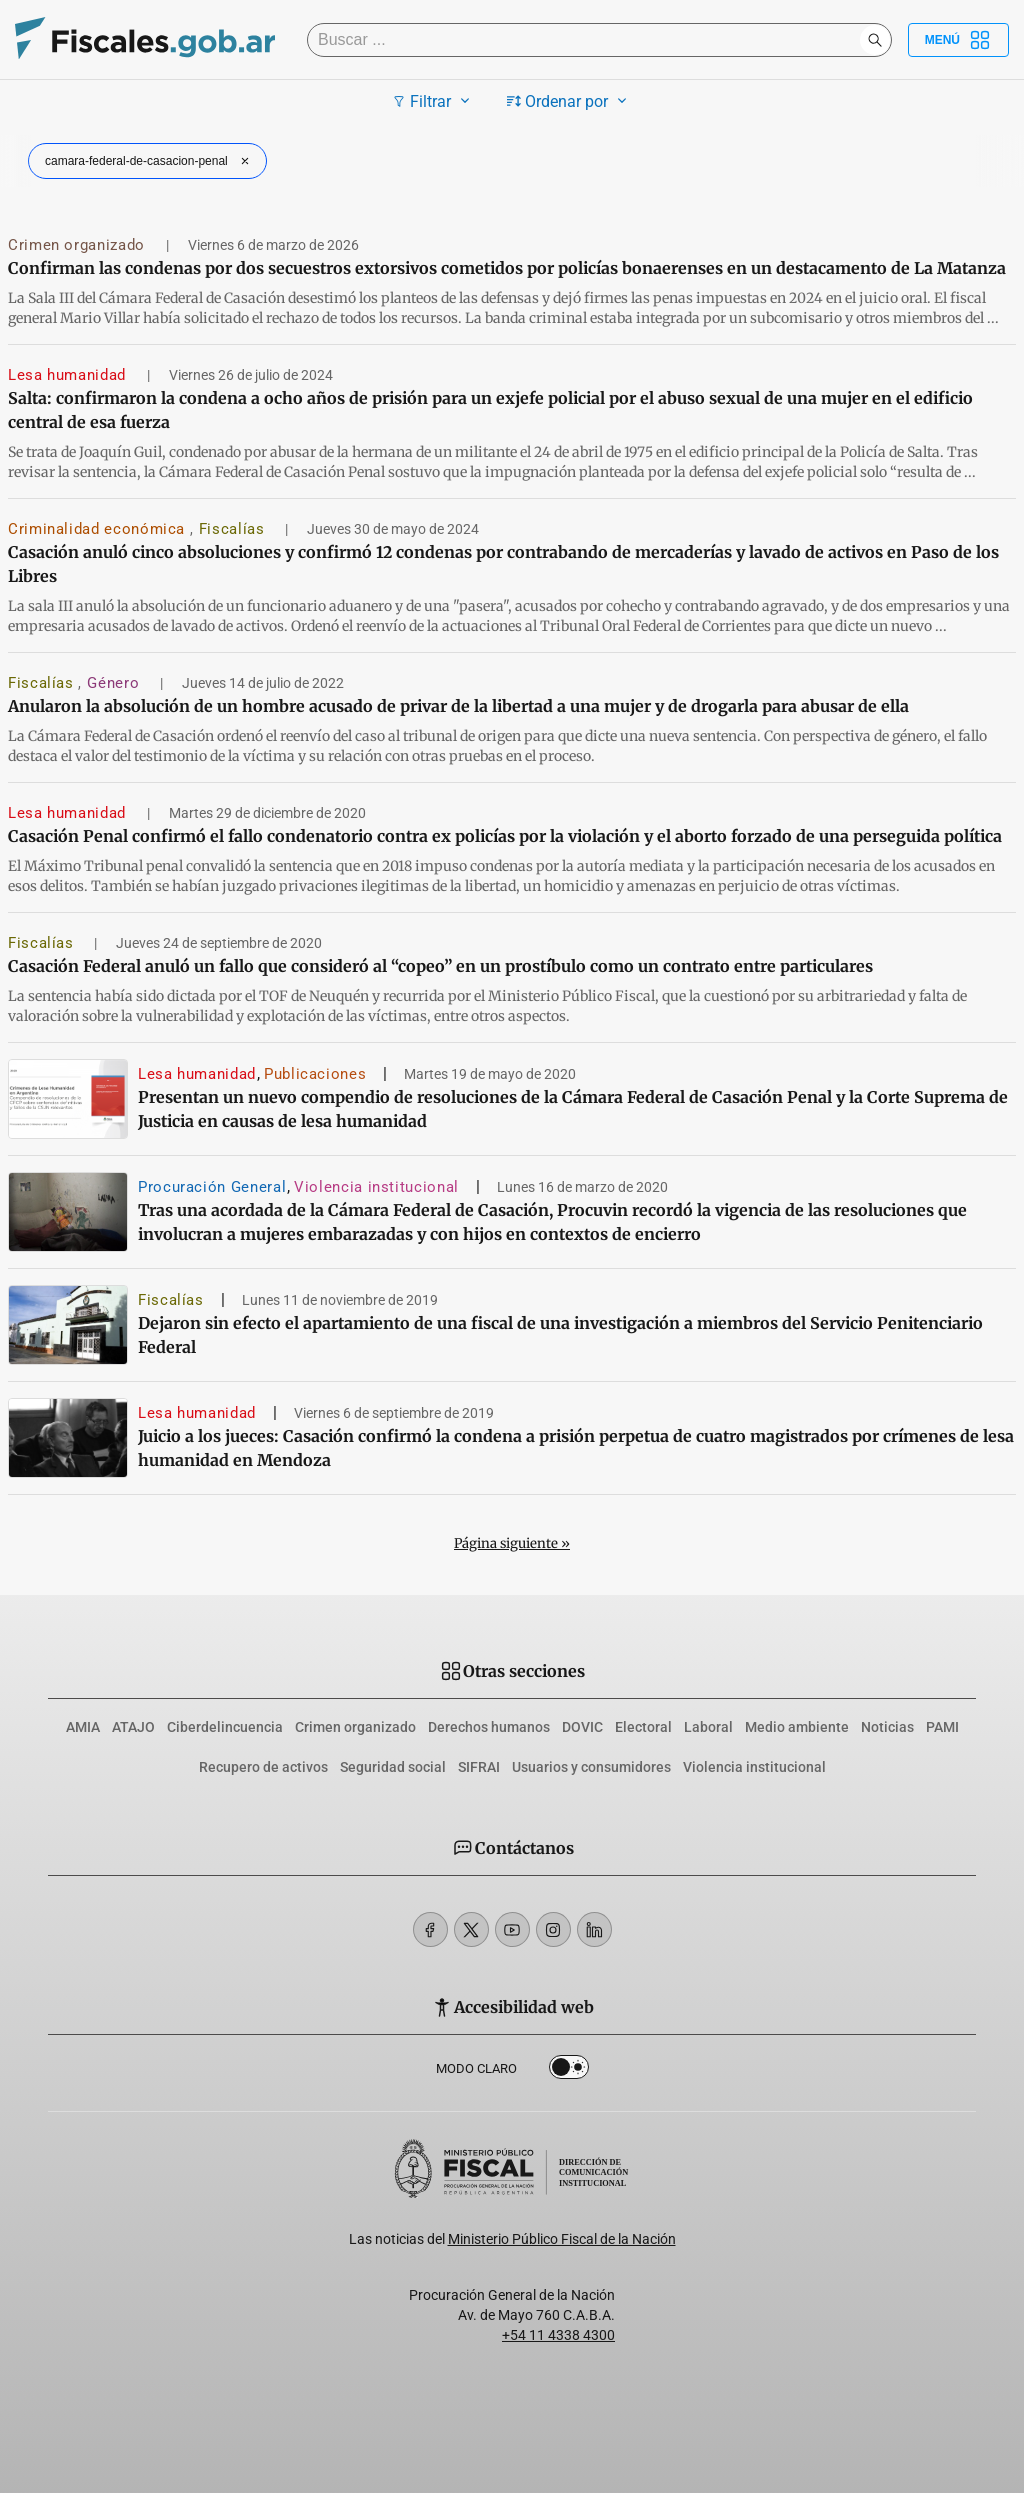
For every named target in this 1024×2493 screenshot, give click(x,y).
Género (115, 683)
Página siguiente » (512, 1543)
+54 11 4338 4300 (558, 2335)
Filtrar (433, 101)
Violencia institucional (376, 1187)
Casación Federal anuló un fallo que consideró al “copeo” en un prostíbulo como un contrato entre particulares (440, 966)
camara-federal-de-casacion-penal (149, 161)
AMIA (83, 1727)
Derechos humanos (489, 1727)
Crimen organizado (79, 245)
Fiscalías (234, 529)
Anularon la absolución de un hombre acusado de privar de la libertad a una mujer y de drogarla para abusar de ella (458, 706)
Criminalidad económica (99, 529)
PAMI (942, 1727)
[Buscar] (588, 40)
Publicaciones (315, 1074)
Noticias (887, 1727)
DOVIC (582, 1727)
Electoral (643, 1727)
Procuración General (212, 1187)
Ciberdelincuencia (225, 1727)
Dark (569, 2071)
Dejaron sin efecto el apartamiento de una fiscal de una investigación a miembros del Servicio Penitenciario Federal (560, 1335)
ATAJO (133, 1727)
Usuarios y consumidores (591, 1767)
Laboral (708, 1727)
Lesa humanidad (69, 375)
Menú (958, 40)
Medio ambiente (797, 1727)
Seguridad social (393, 1767)
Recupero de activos (263, 1767)
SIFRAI (479, 1767)
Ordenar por (569, 101)
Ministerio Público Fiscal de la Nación (562, 2239)
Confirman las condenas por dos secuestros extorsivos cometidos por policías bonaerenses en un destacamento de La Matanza (507, 268)
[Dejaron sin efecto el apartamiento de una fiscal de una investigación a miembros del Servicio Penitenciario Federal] (68, 1325)
